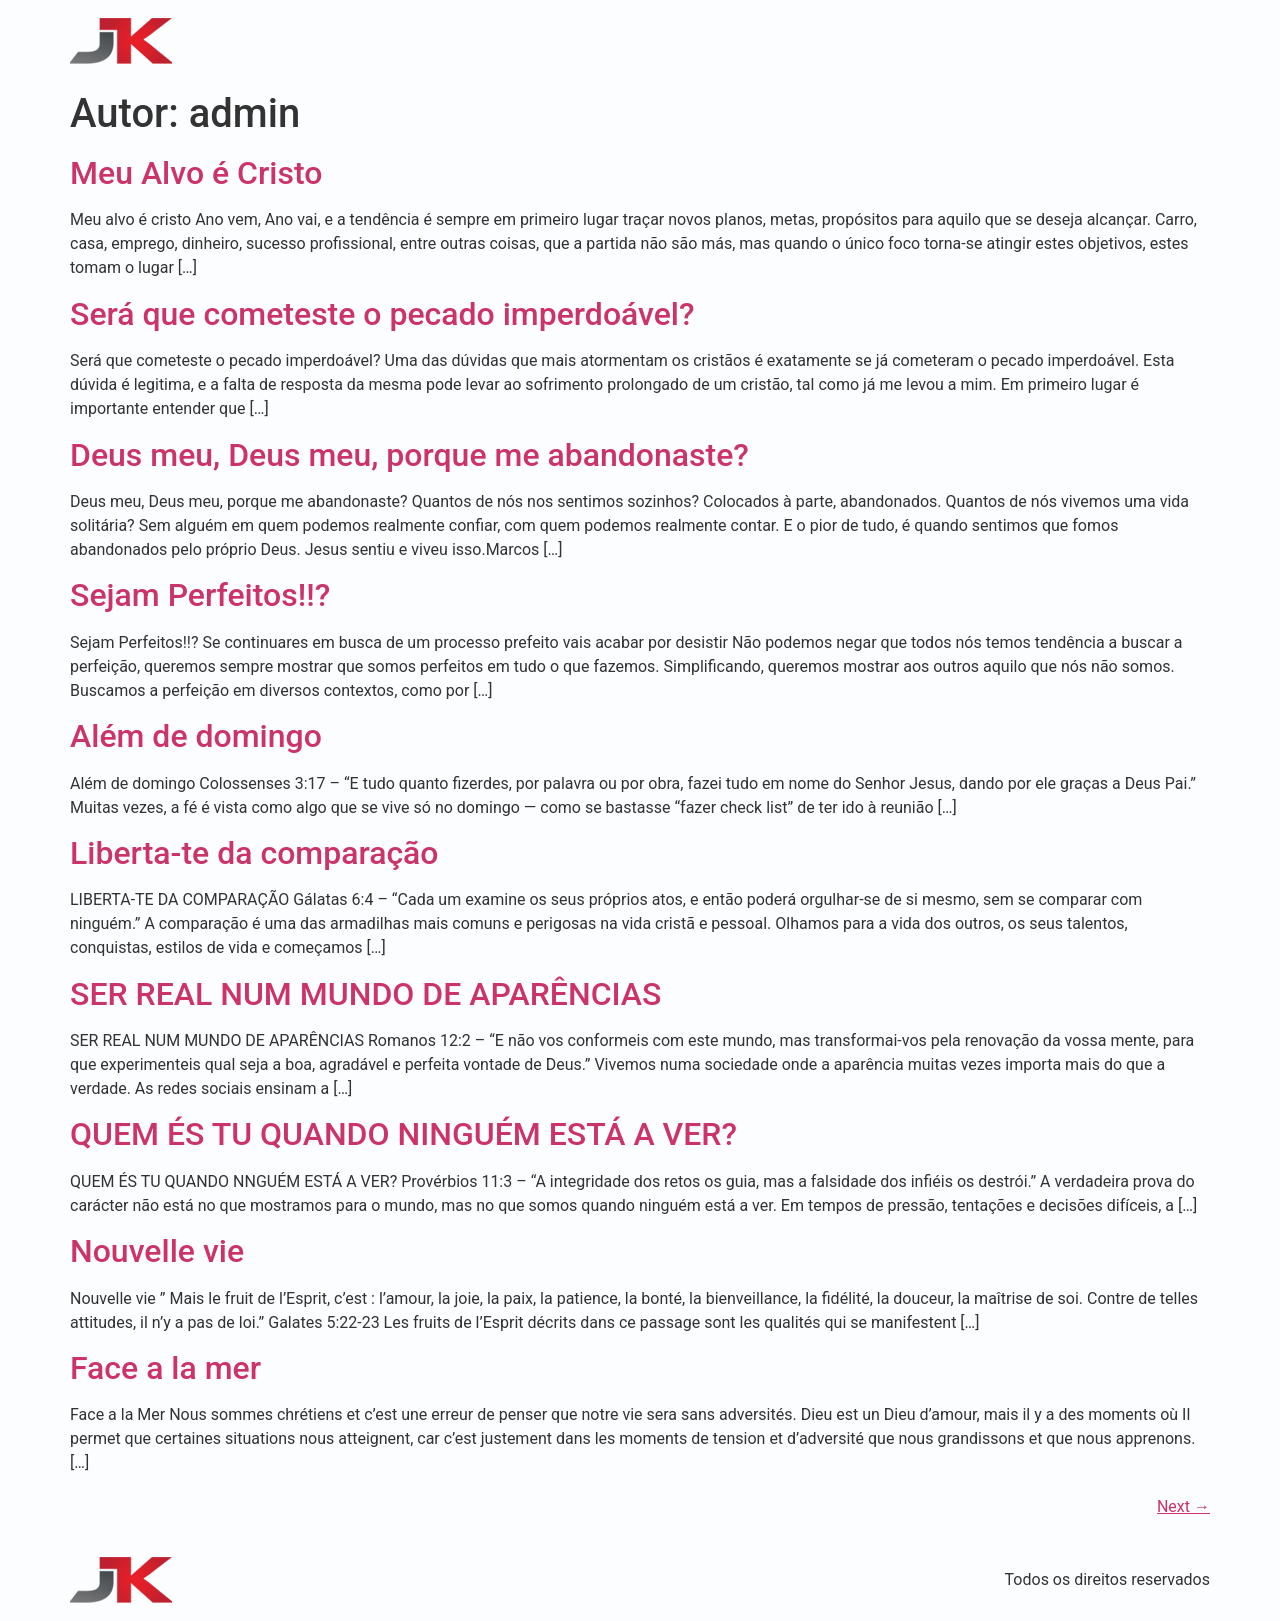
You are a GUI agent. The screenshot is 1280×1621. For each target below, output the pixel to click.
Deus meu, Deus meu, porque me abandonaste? (409, 455)
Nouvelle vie (157, 1251)
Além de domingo (196, 736)
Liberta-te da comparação (254, 853)
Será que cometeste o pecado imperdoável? (382, 314)
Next (1183, 1506)
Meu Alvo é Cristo (196, 173)
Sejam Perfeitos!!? (200, 595)
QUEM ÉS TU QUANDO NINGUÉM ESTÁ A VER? (403, 1134)
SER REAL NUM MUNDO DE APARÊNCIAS (365, 994)
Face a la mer (165, 1368)
